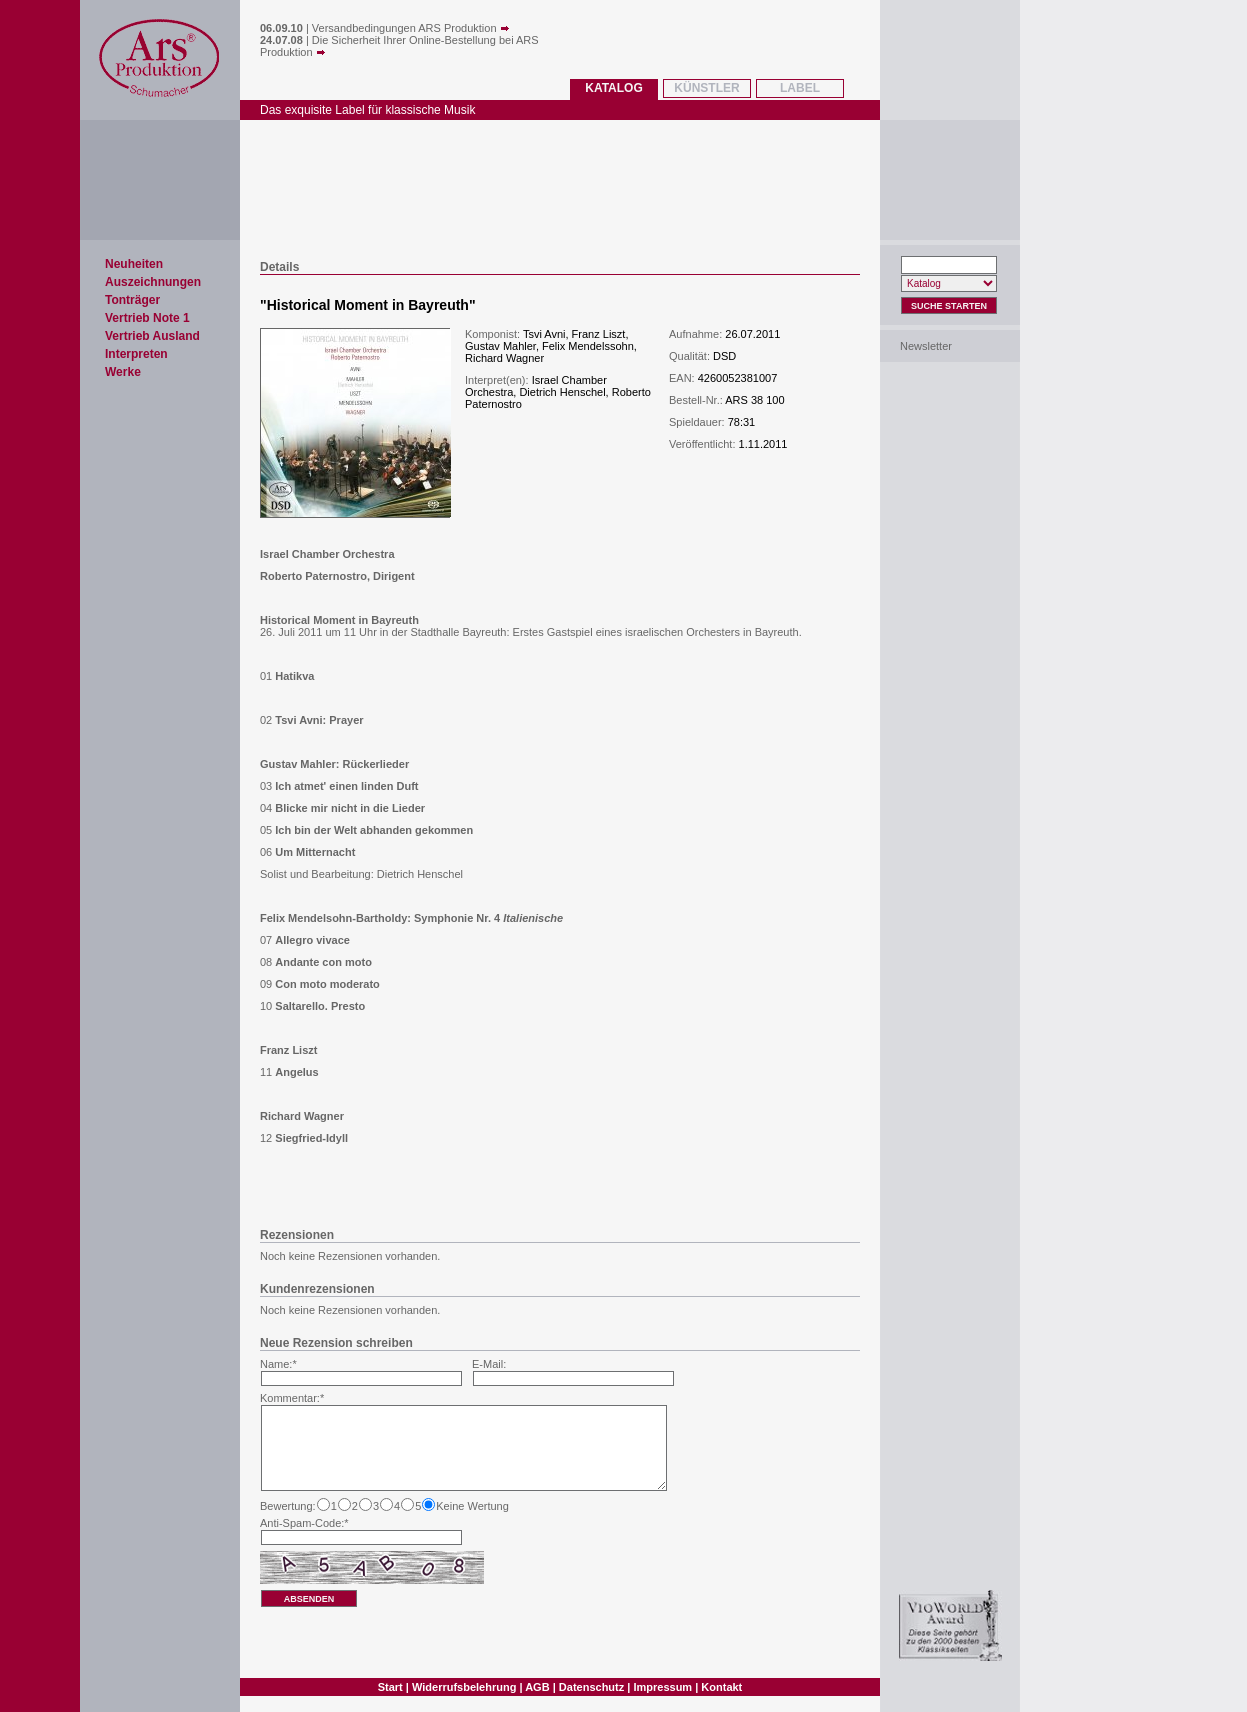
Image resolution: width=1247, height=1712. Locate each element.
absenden (309, 1599)
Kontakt (721, 1687)
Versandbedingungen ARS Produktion (411, 28)
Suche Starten (949, 306)
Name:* (278, 1364)
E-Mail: (489, 1364)
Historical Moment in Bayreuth (368, 305)
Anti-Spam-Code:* (304, 1523)
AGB (537, 1687)
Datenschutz (591, 1687)
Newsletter (926, 346)
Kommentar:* (292, 1398)
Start (390, 1687)
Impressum (662, 1687)
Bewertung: (288, 1506)
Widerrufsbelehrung (464, 1687)
